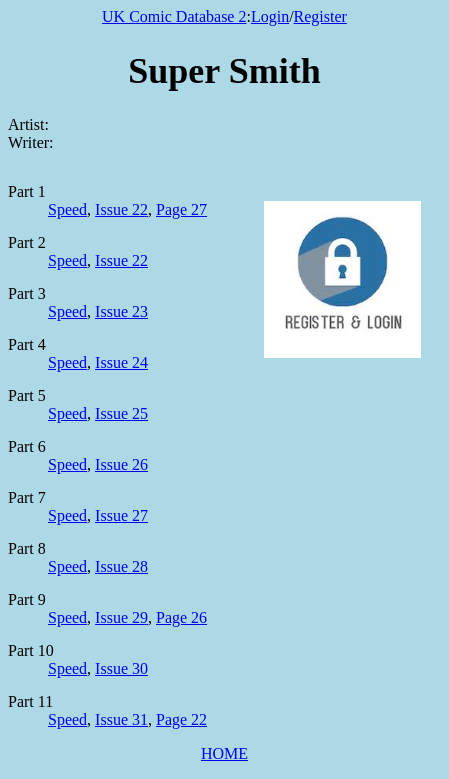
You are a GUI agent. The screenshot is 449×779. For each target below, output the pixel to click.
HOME (224, 753)
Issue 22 (121, 209)
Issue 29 (121, 617)
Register (320, 16)
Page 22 (181, 719)
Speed (67, 209)
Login (270, 16)
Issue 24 (121, 362)
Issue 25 (121, 413)
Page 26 (181, 617)
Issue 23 (121, 311)
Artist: (28, 124)
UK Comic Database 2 (174, 16)
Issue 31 (121, 719)
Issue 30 (121, 668)
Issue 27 (121, 515)
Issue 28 (121, 566)
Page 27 (181, 209)
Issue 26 (121, 464)
